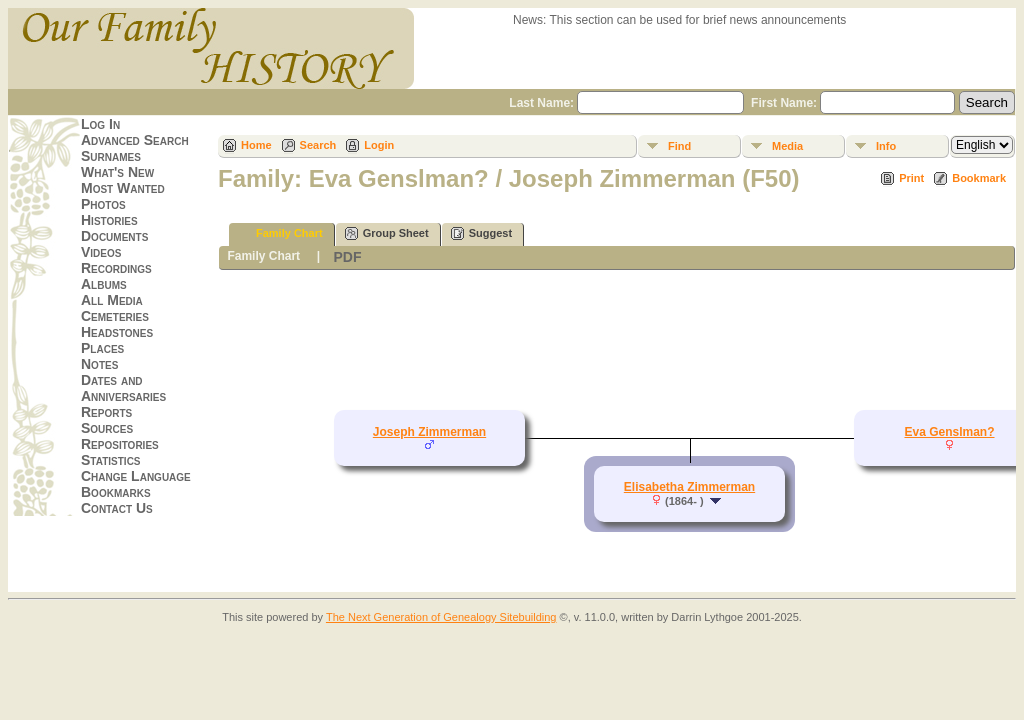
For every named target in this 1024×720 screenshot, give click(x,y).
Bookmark (979, 178)
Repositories (120, 444)
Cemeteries (115, 316)
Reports (106, 412)
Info (886, 146)
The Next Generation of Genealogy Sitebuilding (441, 617)
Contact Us (117, 508)
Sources (107, 428)
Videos (101, 252)
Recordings (116, 268)
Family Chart (280, 233)
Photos (103, 204)
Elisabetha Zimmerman (689, 487)
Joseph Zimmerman (429, 432)
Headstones (117, 332)
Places (102, 348)
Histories (109, 220)
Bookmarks (116, 492)
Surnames (111, 156)
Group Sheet (387, 233)
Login (379, 145)
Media (787, 146)
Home (256, 145)
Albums (104, 284)
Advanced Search (135, 140)
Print (911, 178)
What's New (117, 172)
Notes (99, 364)
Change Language (136, 476)
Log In (100, 124)
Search (318, 145)
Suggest (481, 233)
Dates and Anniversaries (123, 388)
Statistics (111, 460)
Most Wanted (123, 188)
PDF (347, 257)
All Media (112, 300)
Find (679, 146)
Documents (114, 236)
